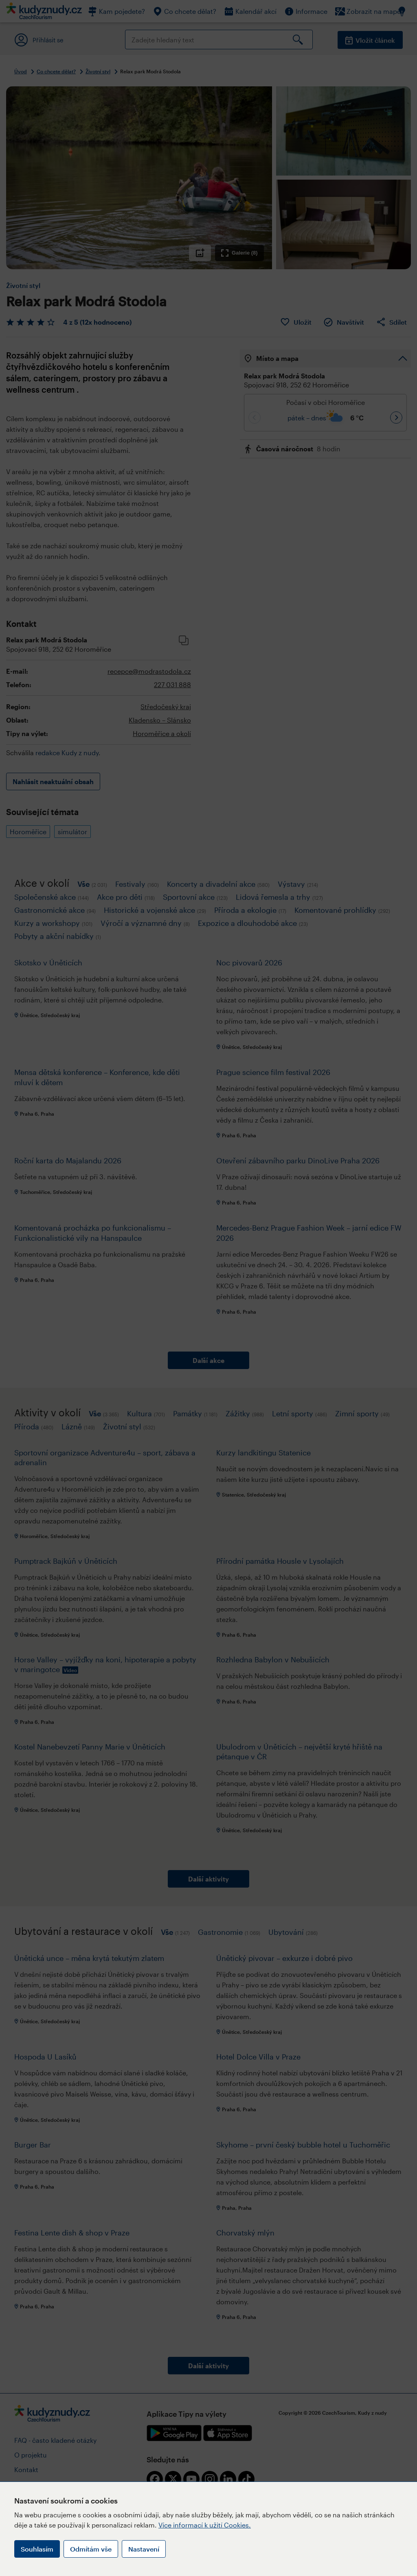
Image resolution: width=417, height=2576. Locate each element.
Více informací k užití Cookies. (204, 2525)
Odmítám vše (91, 2549)
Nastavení (143, 2549)
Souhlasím (37, 2549)
